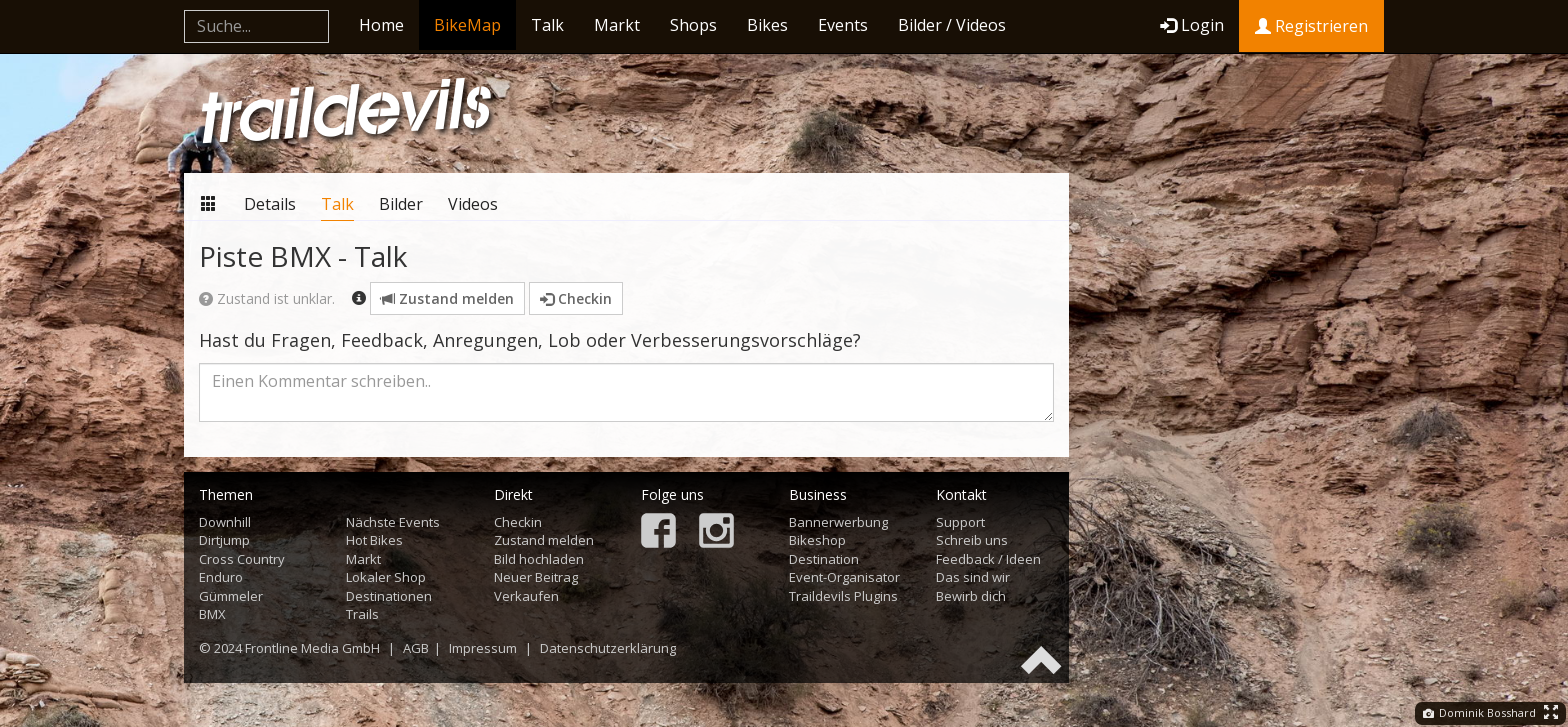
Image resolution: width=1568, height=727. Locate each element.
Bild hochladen (539, 559)
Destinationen (389, 596)
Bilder (401, 204)
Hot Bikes (374, 540)
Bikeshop (817, 540)
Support (960, 522)
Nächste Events (393, 522)
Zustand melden (447, 298)
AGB (416, 648)
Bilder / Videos (952, 25)
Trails (362, 614)
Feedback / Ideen (988, 559)
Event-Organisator (844, 577)
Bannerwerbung (838, 522)
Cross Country (242, 559)
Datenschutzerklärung (608, 648)
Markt (617, 25)
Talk (547, 25)
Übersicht (209, 203)
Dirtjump (224, 540)
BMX (212, 614)
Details (270, 204)
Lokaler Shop (386, 577)
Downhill (225, 522)
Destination (824, 559)
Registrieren (1311, 26)
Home (381, 25)
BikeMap (467, 25)
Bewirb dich (971, 596)
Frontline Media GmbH (312, 648)
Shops (693, 25)
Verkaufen (526, 596)
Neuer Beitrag (536, 577)
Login (1192, 25)
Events (843, 25)
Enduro (221, 577)
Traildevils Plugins (843, 596)
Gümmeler (231, 596)
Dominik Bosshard (1479, 712)
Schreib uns (972, 540)
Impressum (483, 648)
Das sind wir (973, 577)
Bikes (767, 25)
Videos (473, 204)
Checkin (576, 298)
